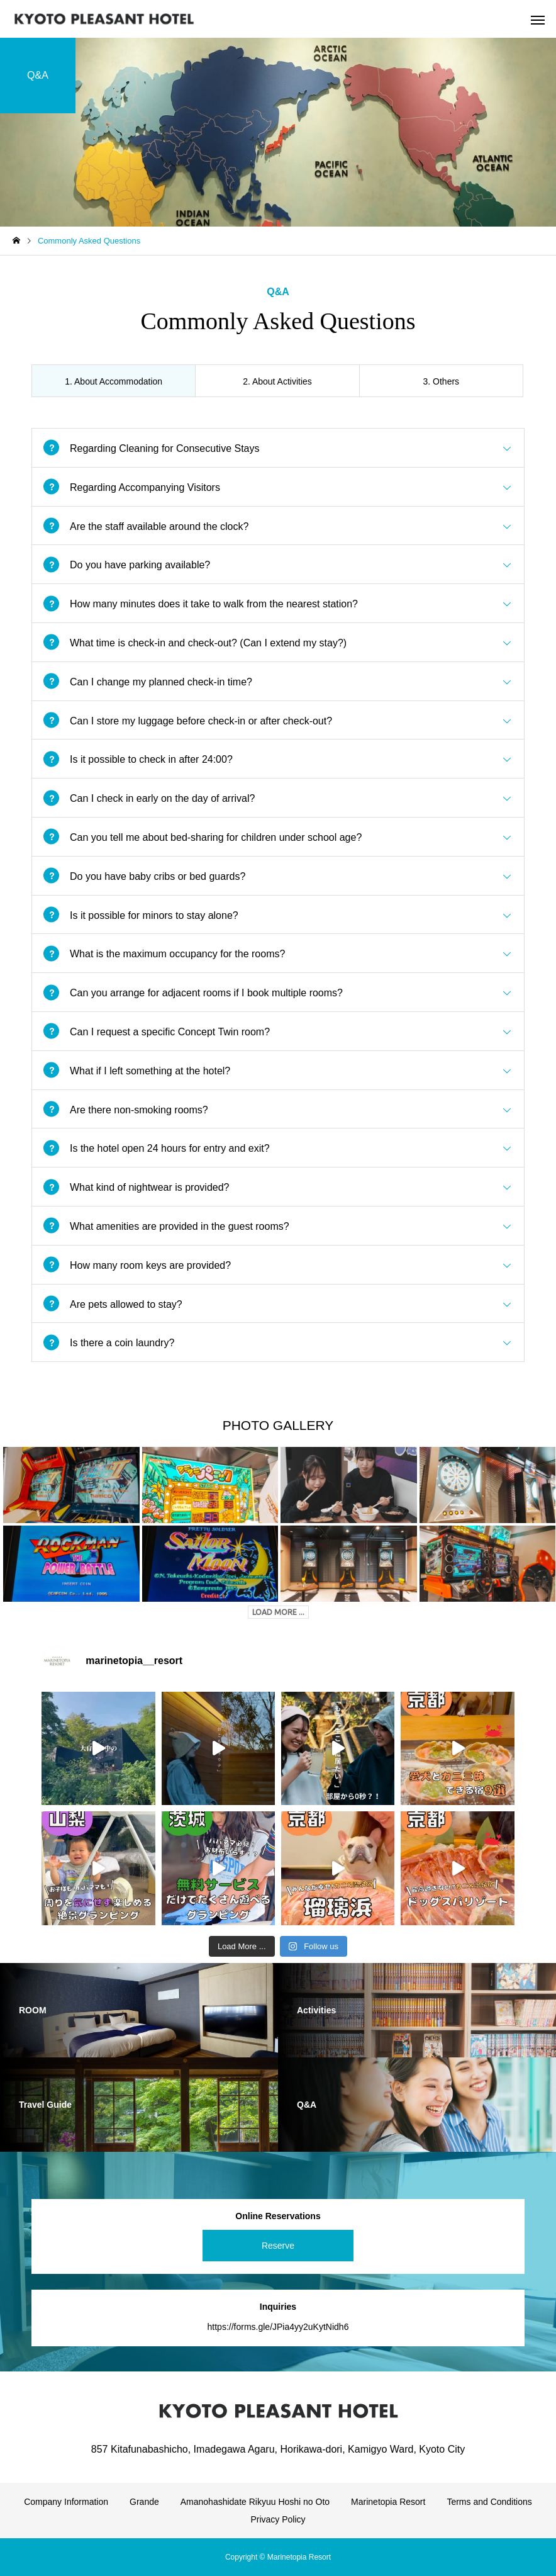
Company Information (66, 2502)
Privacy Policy (277, 2519)
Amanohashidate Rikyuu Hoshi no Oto (255, 2502)
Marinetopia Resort (388, 2502)
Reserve (278, 2246)
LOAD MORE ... (278, 1612)
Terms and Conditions (489, 2502)
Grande (144, 2502)
